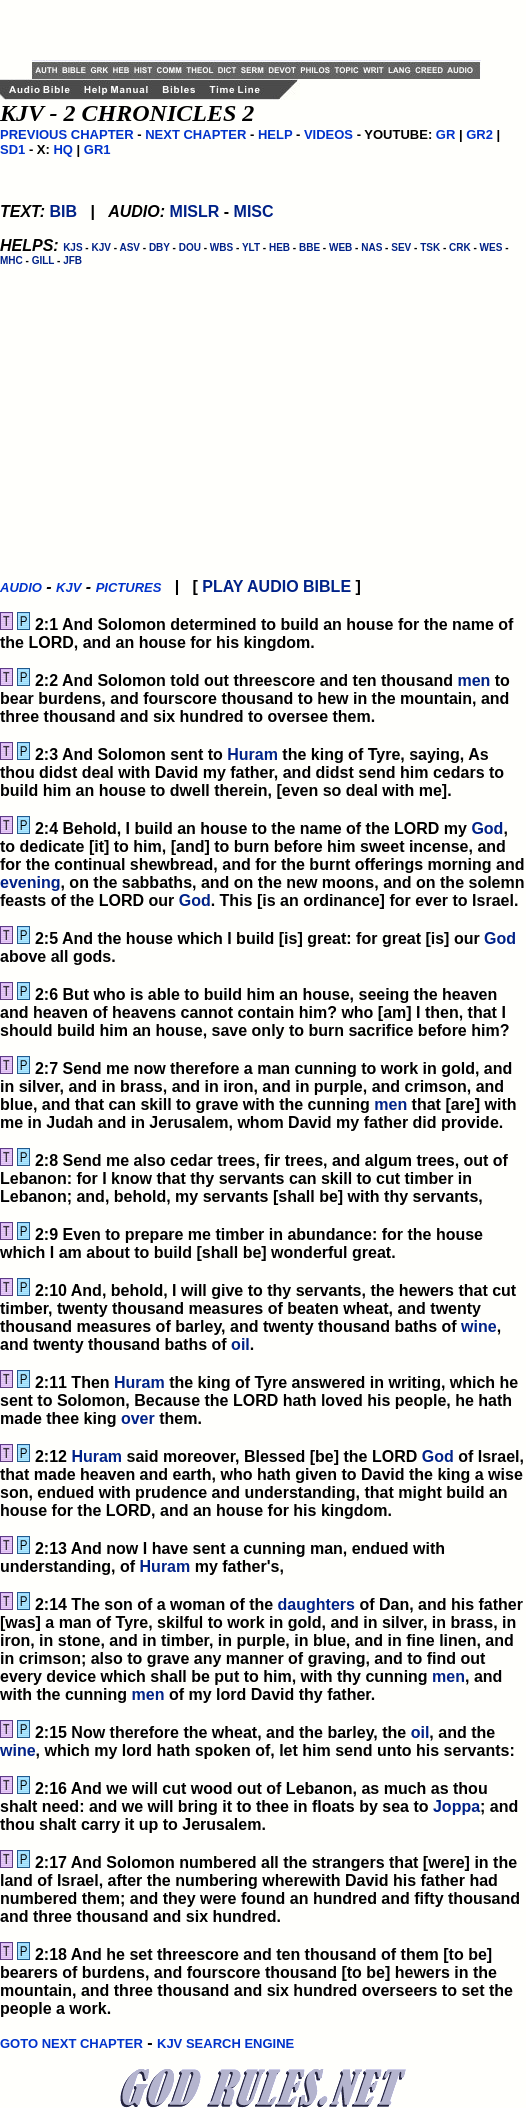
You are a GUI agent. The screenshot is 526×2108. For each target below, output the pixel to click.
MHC (11, 260)
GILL (43, 260)
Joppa (456, 1806)
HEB (279, 247)
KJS (72, 247)
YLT (251, 247)
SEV (401, 247)
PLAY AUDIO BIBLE (276, 586)
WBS (221, 247)
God (487, 828)
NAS (371, 247)
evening (30, 882)
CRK (460, 247)
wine (479, 1326)
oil (240, 1344)
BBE (309, 247)
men (473, 680)
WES (491, 247)
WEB (340, 247)
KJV (100, 247)
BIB (63, 211)
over (138, 1418)
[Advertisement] (266, 30)
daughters (316, 1604)
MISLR (195, 211)
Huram (252, 754)
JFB (72, 260)
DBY (159, 247)
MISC (254, 211)
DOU (190, 247)
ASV (129, 247)
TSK (430, 247)
